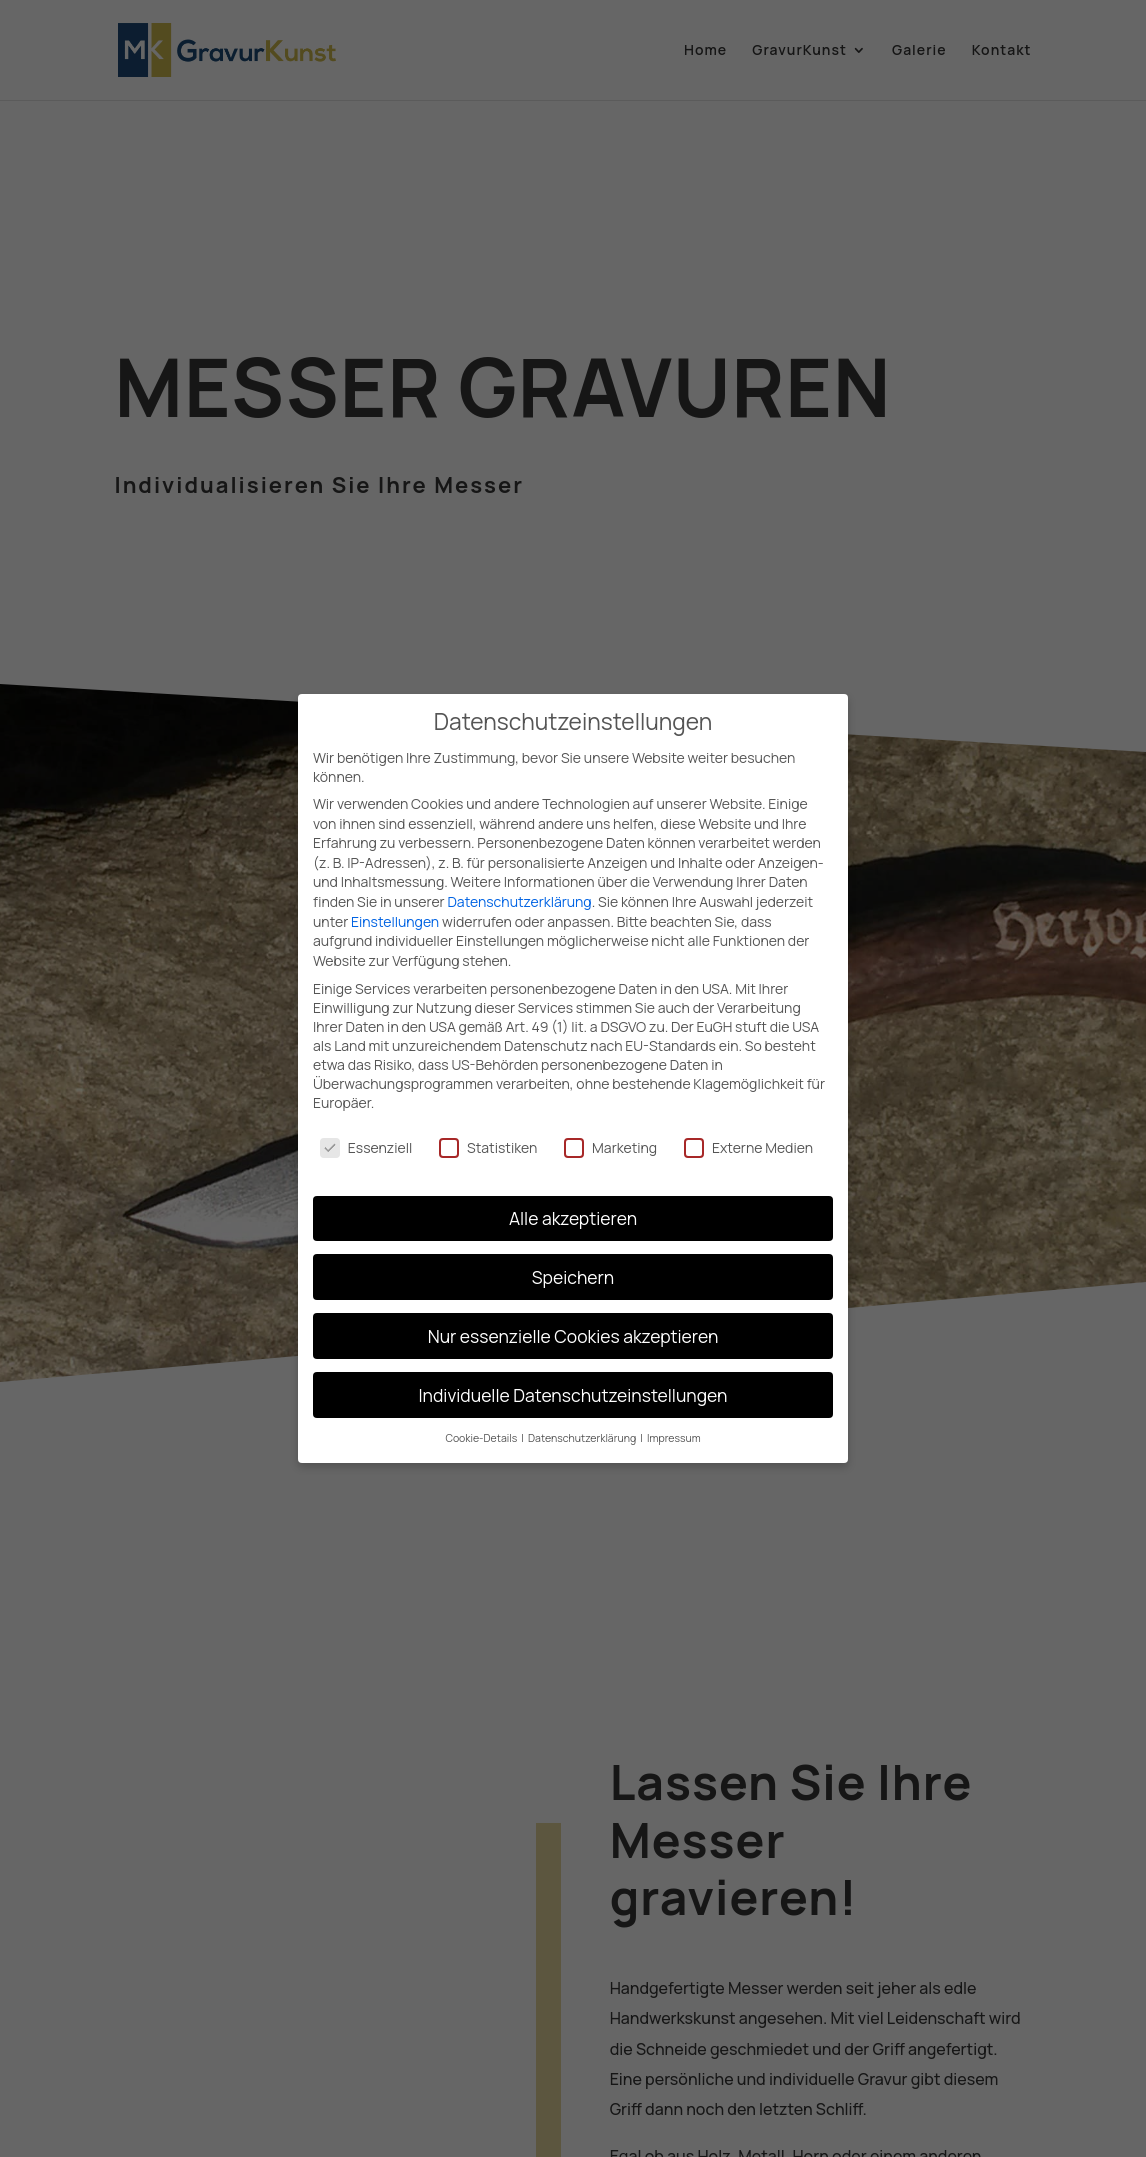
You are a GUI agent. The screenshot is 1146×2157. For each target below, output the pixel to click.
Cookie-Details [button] (482, 1426)
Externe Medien (748, 1134)
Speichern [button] (573, 1264)
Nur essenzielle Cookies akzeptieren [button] (573, 1323)
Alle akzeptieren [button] (573, 1205)
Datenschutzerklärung (519, 888)
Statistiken (488, 1134)
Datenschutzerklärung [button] (583, 1426)
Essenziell (366, 1134)
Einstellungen (395, 908)
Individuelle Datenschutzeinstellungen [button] (573, 1382)
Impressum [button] (674, 1426)
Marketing (610, 1134)
